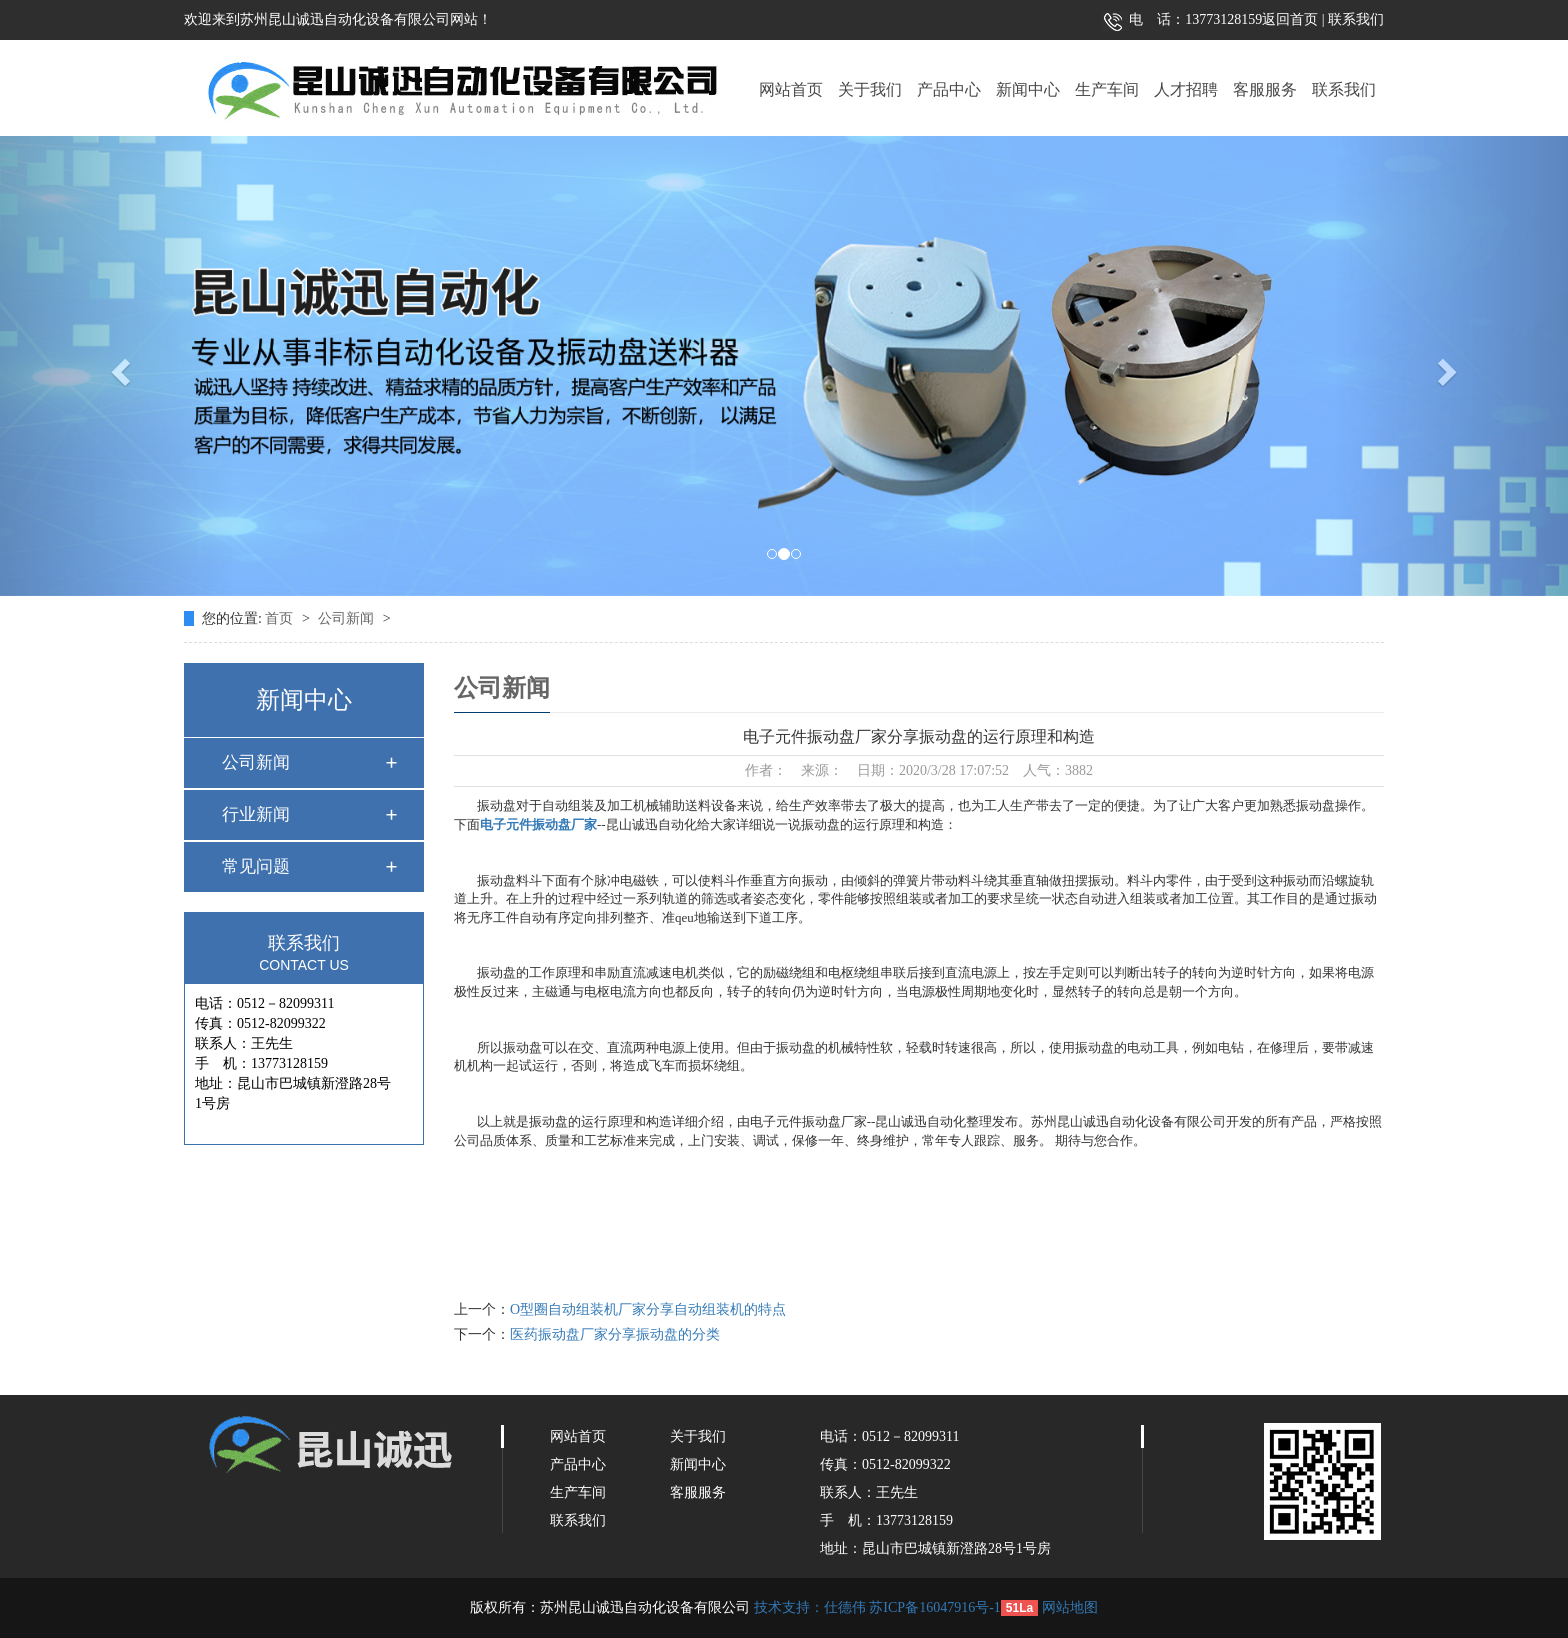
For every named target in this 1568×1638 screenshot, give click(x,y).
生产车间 (1107, 89)
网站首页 (791, 89)
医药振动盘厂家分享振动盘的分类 (615, 1334)
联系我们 (1355, 19)
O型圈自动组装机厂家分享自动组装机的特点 (648, 1309)
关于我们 (870, 89)
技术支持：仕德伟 (810, 1607)
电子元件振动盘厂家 (538, 824)
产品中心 (949, 89)
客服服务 (1265, 89)
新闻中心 (1028, 89)
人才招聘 (1186, 89)
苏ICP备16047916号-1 (934, 1607)
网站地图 (1070, 1607)
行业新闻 (256, 814)
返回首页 (1290, 19)
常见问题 (256, 866)
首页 (281, 618)
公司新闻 (348, 618)
